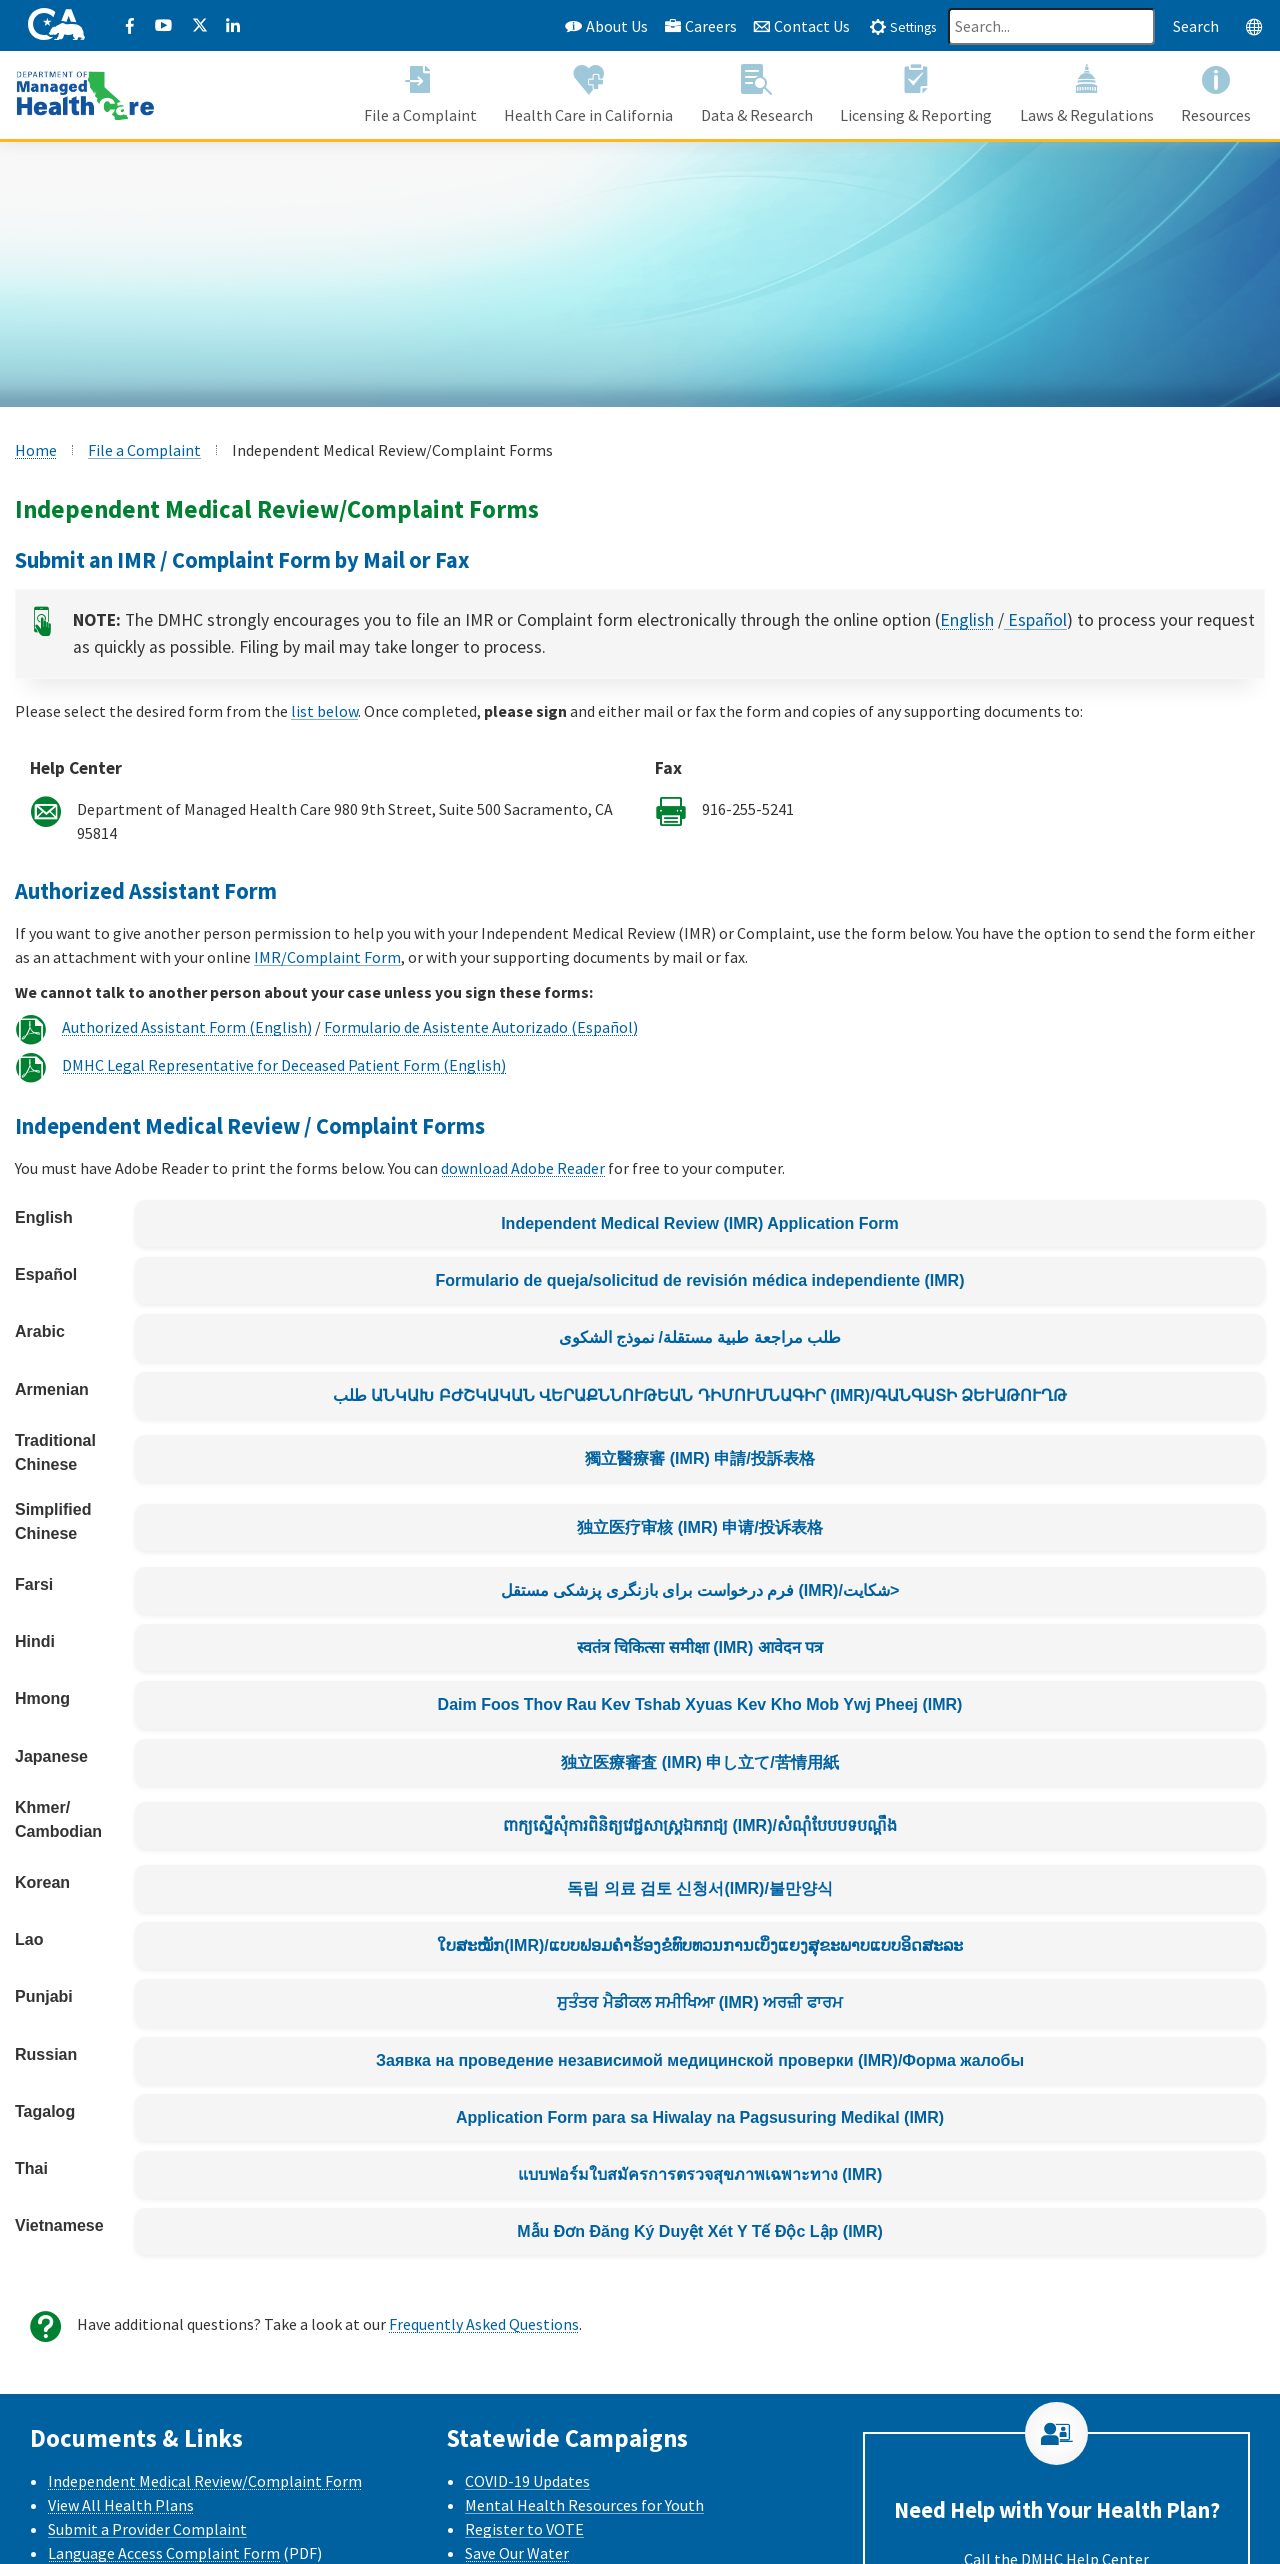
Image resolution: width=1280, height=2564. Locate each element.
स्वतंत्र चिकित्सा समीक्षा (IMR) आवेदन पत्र (700, 1647)
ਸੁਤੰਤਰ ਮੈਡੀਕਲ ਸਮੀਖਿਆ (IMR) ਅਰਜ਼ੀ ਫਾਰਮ (699, 2002)
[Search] (1051, 26)
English (967, 623)
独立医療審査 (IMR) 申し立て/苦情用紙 (699, 1762)
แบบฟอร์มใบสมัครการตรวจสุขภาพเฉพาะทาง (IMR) (700, 2174)
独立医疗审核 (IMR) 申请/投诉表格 (699, 1527)
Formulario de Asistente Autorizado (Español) (481, 1027)
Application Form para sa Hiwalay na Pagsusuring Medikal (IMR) (700, 2117)
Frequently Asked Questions (484, 2324)
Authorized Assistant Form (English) (187, 1027)
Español (1035, 623)
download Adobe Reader (523, 1168)
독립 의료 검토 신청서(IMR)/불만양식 (700, 1888)
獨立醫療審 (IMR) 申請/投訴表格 (699, 1458)
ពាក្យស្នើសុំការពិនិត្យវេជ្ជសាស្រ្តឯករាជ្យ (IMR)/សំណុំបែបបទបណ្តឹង (700, 1825)
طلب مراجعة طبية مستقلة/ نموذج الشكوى (700, 1337)
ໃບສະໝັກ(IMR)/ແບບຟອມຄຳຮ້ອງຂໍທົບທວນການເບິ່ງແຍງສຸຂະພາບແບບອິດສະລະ (699, 1945)
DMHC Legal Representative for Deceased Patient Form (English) (284, 1065)
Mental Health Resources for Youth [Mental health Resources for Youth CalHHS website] (584, 2505)
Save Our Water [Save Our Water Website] (517, 2553)
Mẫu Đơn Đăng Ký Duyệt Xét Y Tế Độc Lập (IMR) (700, 2231)
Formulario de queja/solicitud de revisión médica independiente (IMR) (700, 1280)
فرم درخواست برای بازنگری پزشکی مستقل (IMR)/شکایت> (700, 1590)
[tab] (902, 26)
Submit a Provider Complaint (147, 2529)
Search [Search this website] (1196, 26)
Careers (700, 26)
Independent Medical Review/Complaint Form (205, 2481)
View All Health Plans (121, 2505)
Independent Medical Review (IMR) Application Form (700, 1223)
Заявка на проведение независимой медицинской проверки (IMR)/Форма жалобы (700, 2060)
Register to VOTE (524, 2529)
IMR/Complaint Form (327, 957)
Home (36, 450)
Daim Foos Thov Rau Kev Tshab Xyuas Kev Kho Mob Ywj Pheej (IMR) (700, 1704)
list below (324, 711)
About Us (606, 26)
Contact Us (801, 26)
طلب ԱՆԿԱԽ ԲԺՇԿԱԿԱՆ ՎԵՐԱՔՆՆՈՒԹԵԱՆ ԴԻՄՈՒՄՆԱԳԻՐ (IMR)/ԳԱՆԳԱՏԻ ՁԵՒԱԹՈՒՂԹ (700, 1395)
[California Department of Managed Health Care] (85, 94)
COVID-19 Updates (527, 2481)
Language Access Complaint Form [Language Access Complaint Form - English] (164, 2553)
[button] (420, 95)
